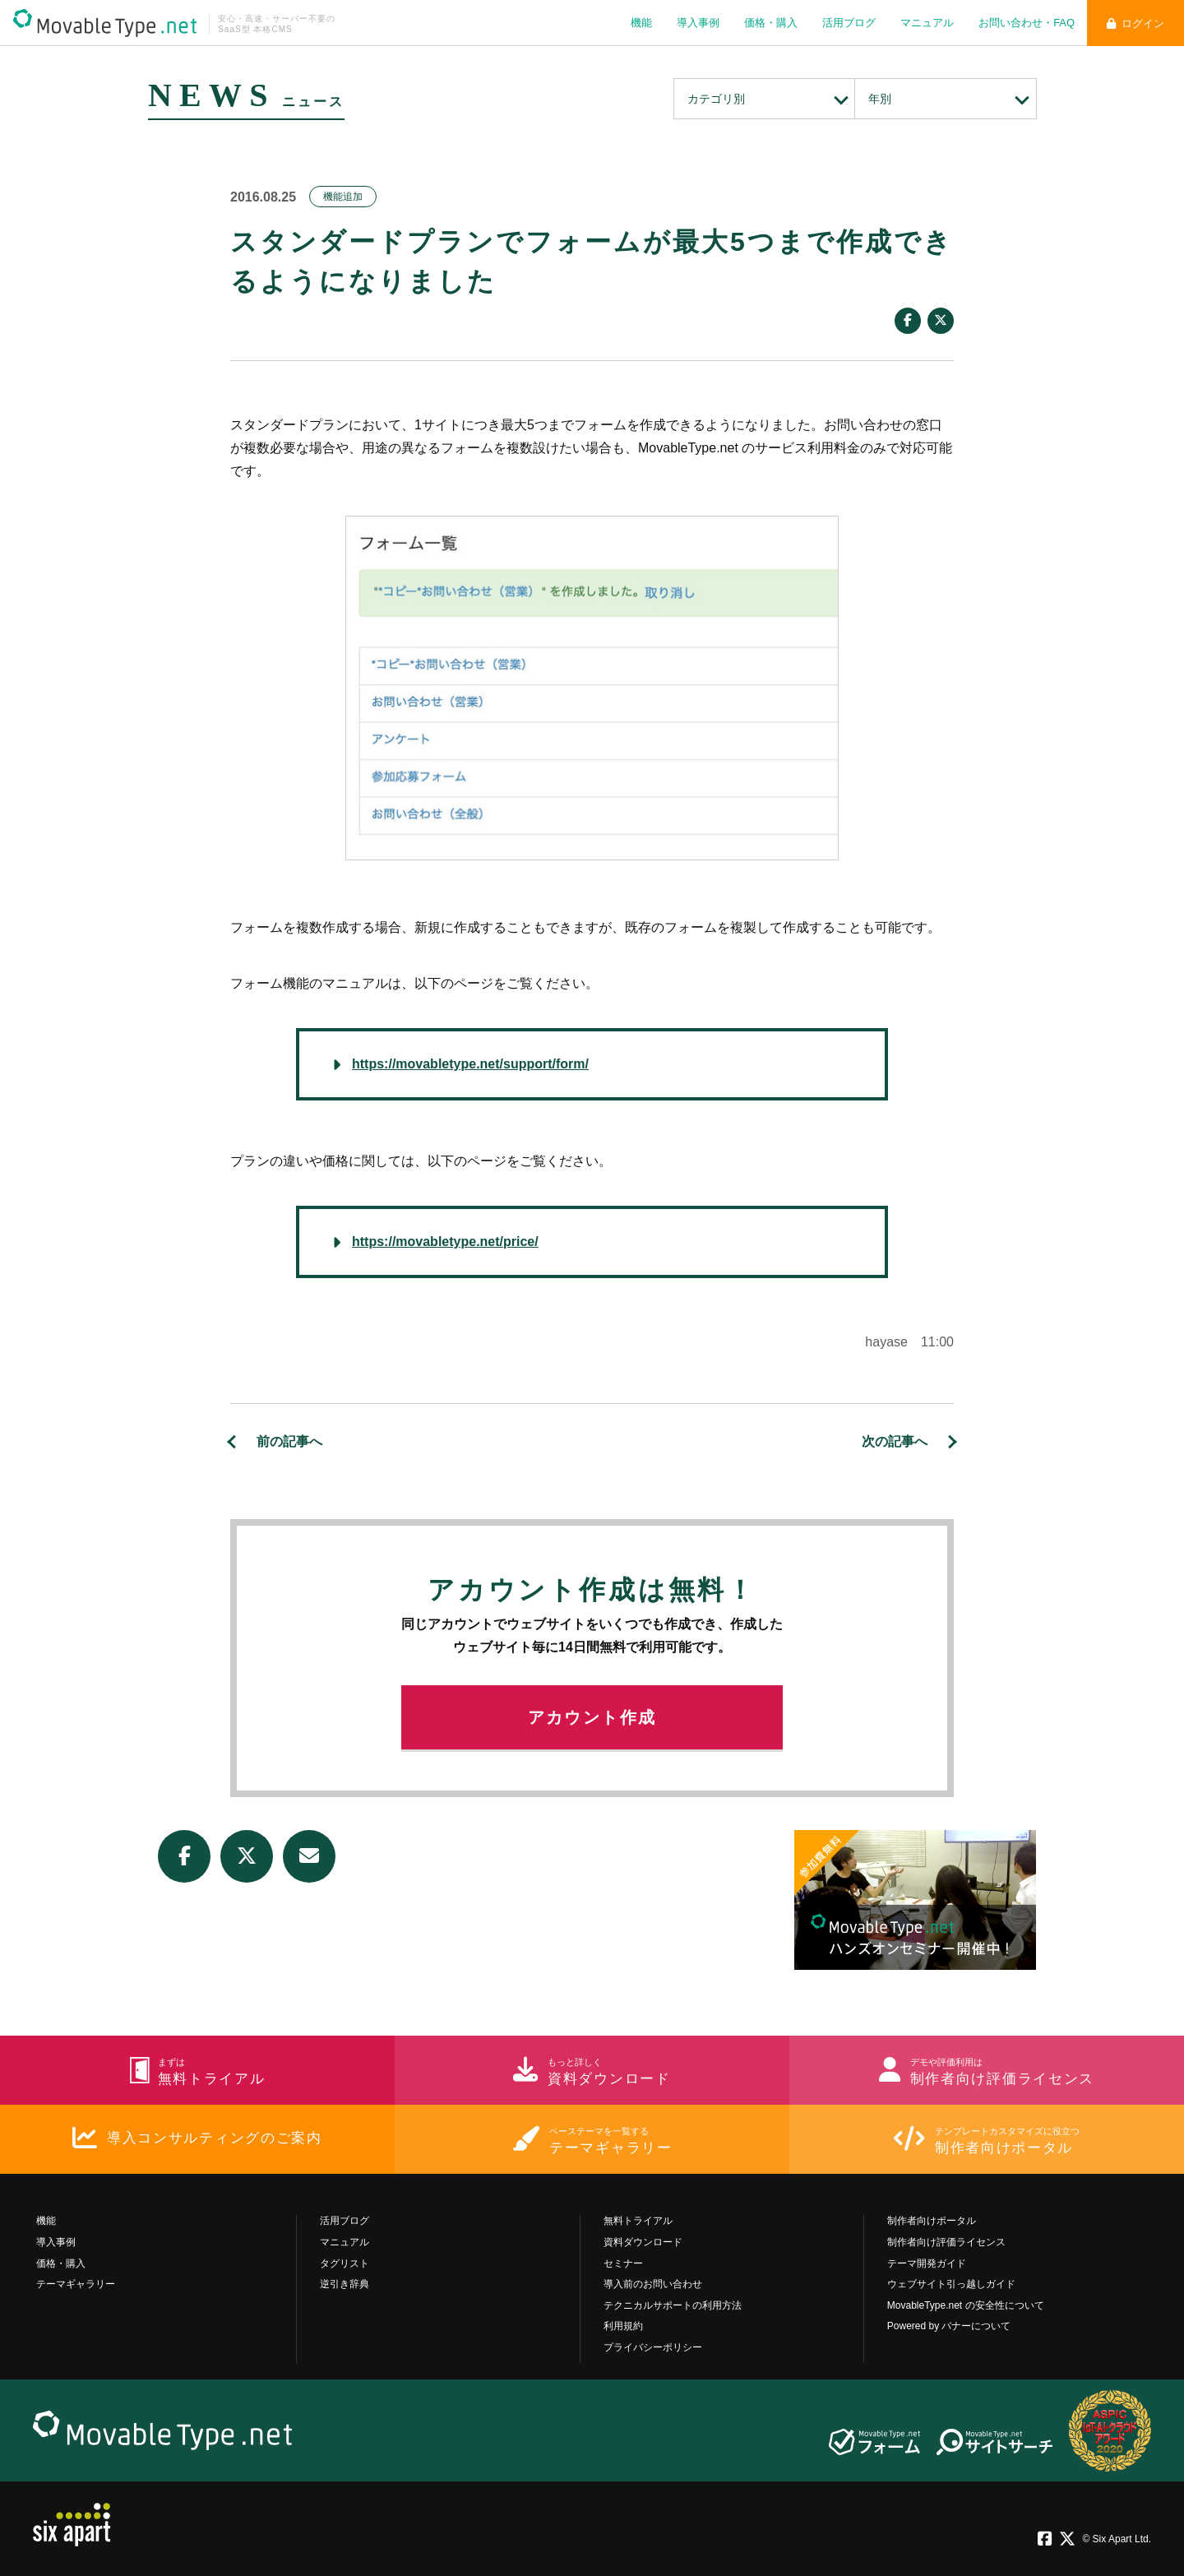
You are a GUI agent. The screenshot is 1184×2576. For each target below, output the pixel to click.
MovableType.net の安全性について (965, 2305)
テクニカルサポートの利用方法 (673, 2305)
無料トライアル (638, 2220)
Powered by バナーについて (949, 2326)
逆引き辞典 (344, 2284)
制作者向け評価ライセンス (946, 2242)
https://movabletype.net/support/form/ (470, 1064)
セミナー (623, 2263)
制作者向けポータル (931, 2220)
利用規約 (623, 2326)
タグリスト (344, 2263)
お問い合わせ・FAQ (1026, 22)
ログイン (1135, 23)
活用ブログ (849, 22)
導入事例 (698, 22)
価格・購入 (771, 22)
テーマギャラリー (75, 2284)
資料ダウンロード (643, 2242)
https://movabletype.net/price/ (445, 1242)
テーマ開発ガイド (926, 2263)
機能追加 (343, 196)
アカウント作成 (592, 1717)
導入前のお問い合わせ (653, 2284)
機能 (641, 22)
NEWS (211, 95)
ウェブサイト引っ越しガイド (951, 2284)
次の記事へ (894, 1441)
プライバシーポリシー (653, 2347)
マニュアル (927, 22)
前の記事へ (289, 1441)
